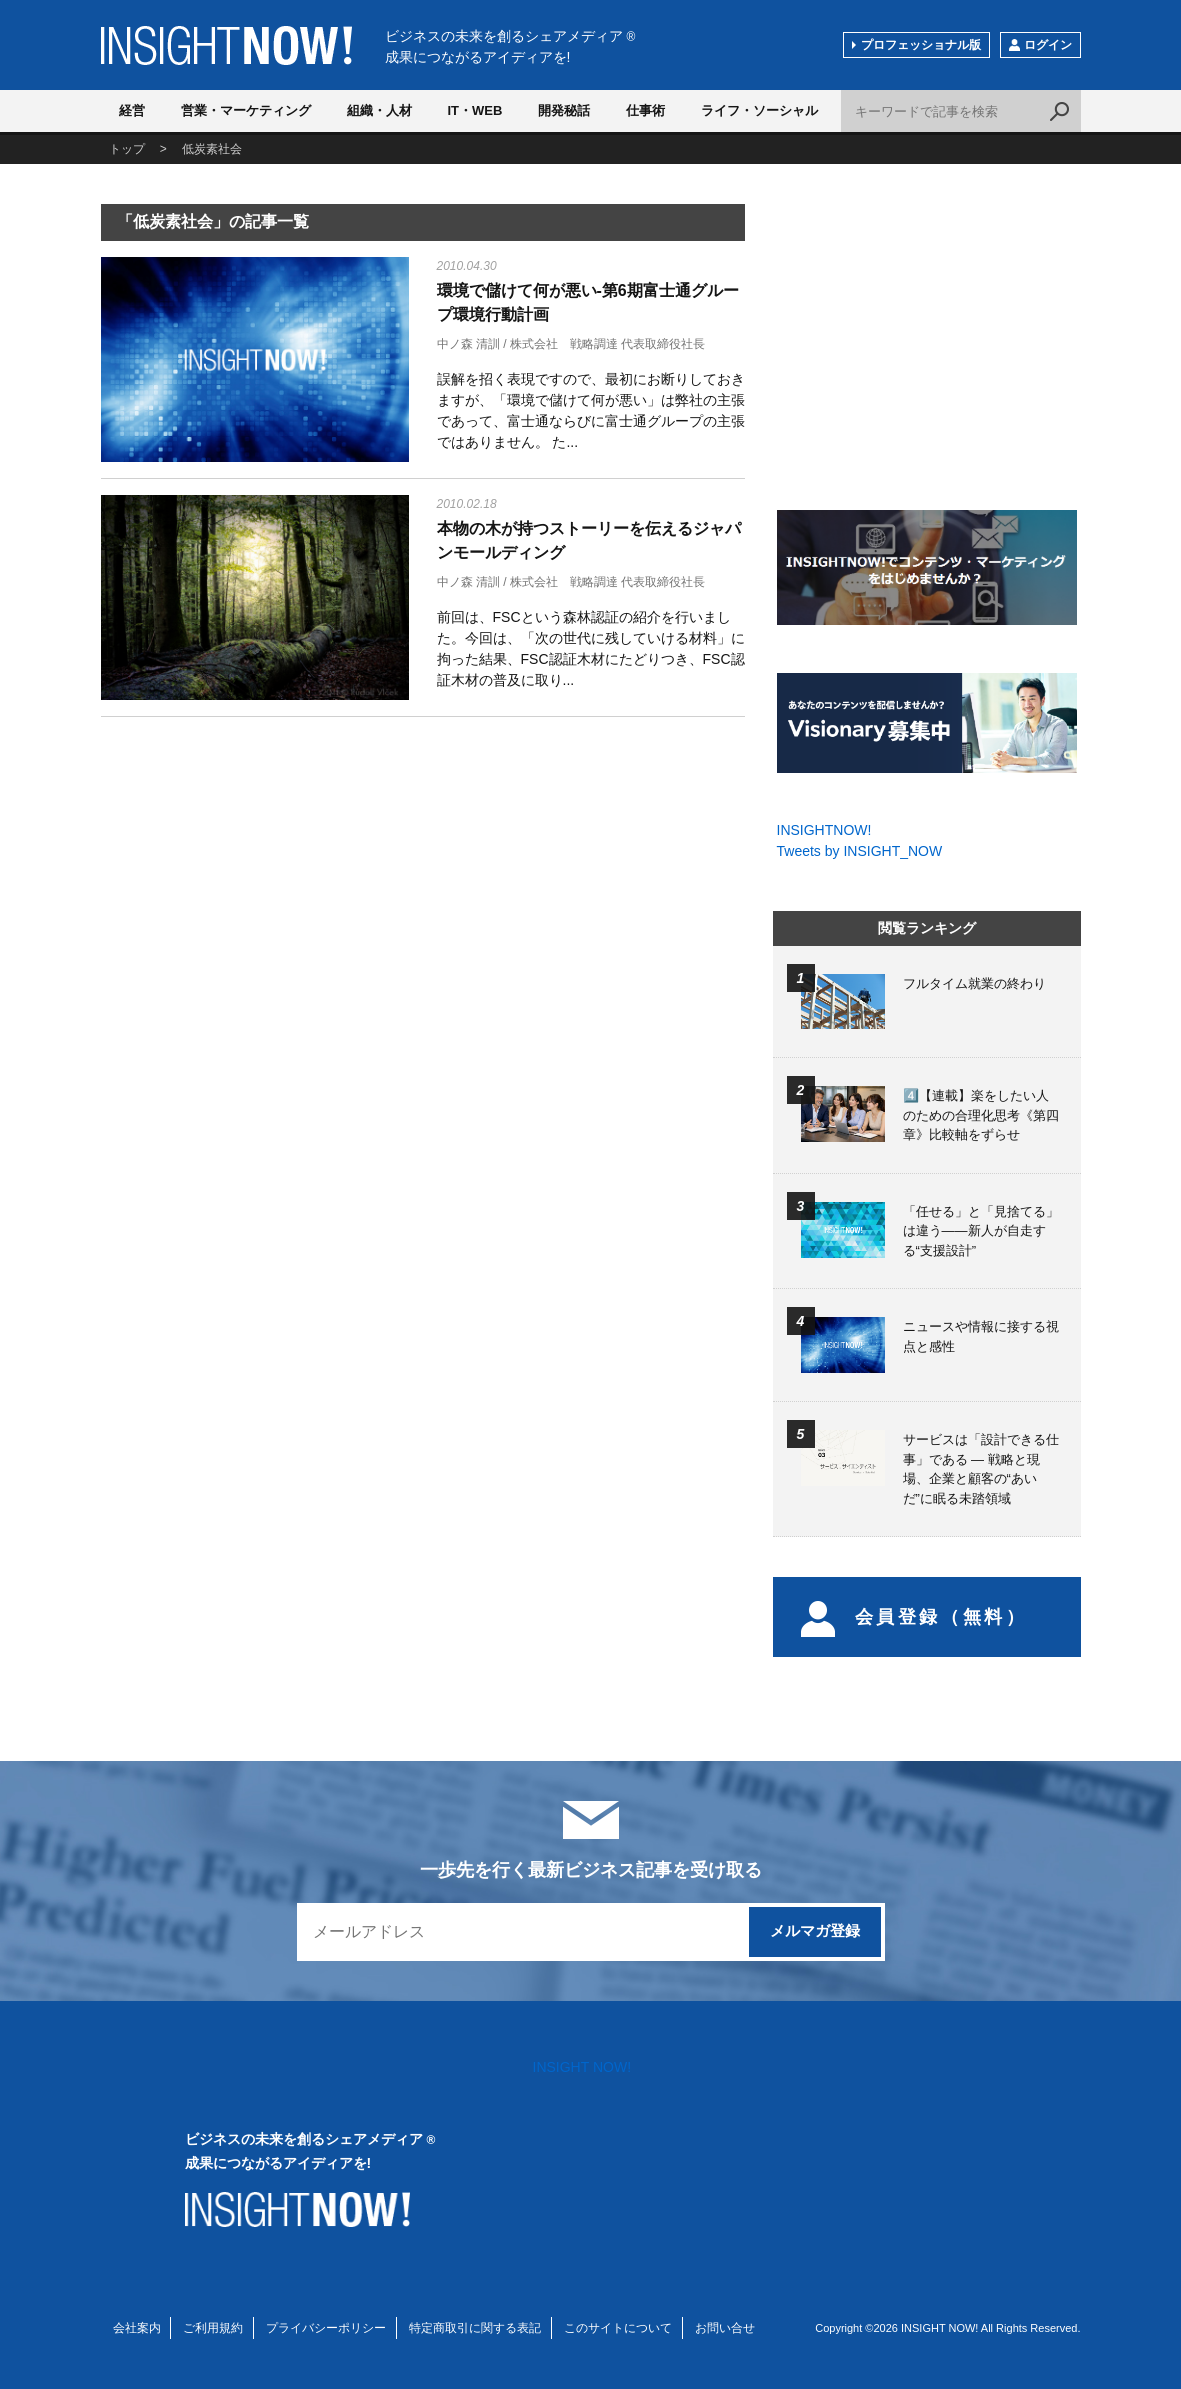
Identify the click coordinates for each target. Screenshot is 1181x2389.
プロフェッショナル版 (921, 45)
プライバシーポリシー (326, 2328)
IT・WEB (475, 110)
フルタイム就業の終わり (974, 983)
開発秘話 (564, 110)
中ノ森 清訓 (468, 344)
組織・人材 (379, 110)
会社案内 (137, 2328)
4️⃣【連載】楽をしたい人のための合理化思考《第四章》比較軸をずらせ (981, 1115)
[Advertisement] (255, 890)
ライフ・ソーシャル (759, 110)
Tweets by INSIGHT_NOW (860, 851)
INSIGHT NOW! (226, 45)
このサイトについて (618, 2328)
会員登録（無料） (914, 1617)
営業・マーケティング (246, 110)
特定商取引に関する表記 (475, 2328)
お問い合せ (725, 2328)
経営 (132, 110)
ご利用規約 (213, 2328)
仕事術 (645, 110)
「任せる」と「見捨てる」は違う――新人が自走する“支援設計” (981, 1231)
